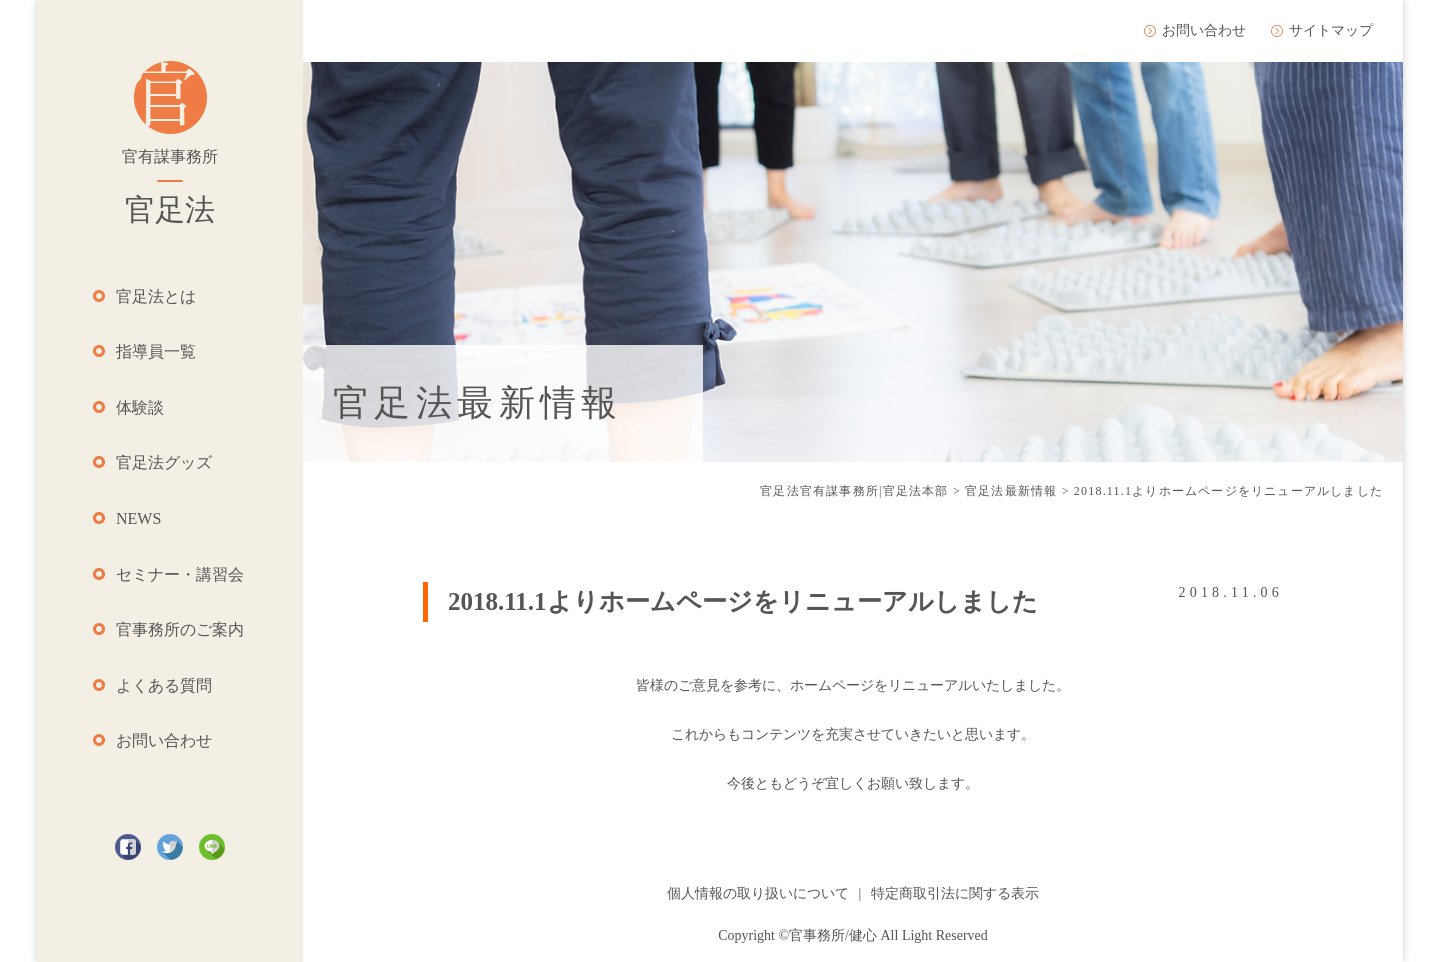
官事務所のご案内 (180, 629)
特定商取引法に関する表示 (955, 893)
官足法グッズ (164, 462)
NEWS (138, 518)
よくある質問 (164, 685)
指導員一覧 (156, 351)
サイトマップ (1331, 30)
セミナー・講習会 (180, 574)
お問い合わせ (164, 740)
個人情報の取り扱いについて (758, 893)
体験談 (140, 407)
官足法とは (156, 296)
